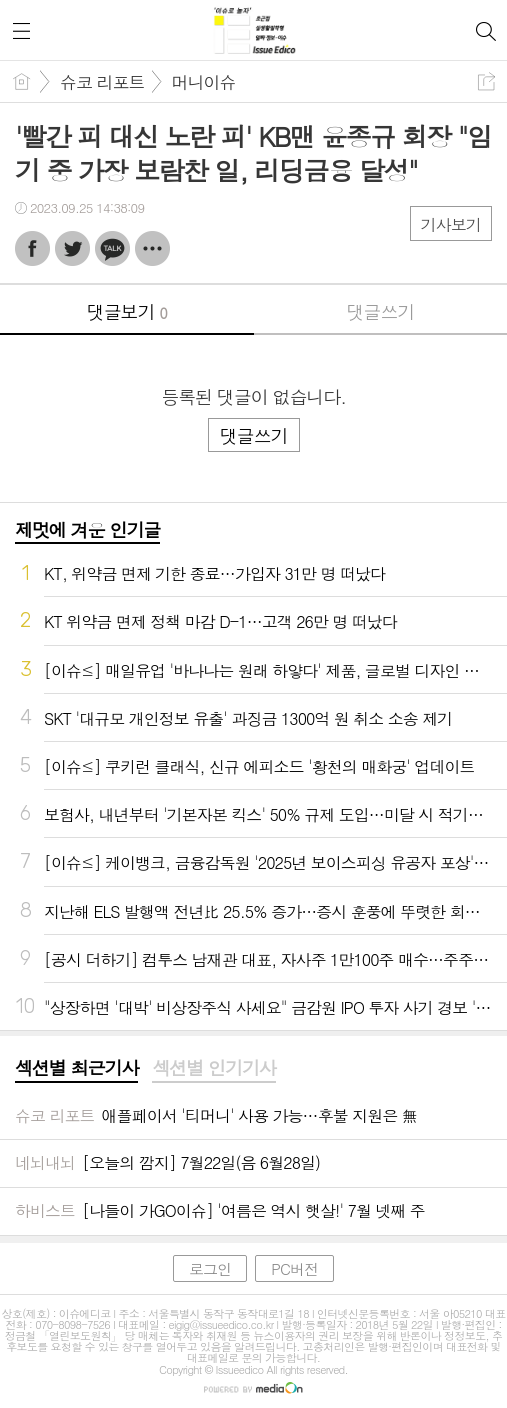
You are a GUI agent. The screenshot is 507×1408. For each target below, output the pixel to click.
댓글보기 (127, 311)
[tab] (76, 1069)
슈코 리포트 (102, 82)
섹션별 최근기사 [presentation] (76, 1068)
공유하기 (486, 81)
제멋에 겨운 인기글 (87, 529)
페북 (32, 248)
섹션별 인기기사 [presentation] (213, 1068)
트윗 (72, 248)
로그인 (210, 1268)
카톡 (112, 248)
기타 (152, 248)
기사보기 (451, 224)
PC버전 (294, 1268)
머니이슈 (204, 82)
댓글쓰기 (380, 311)
